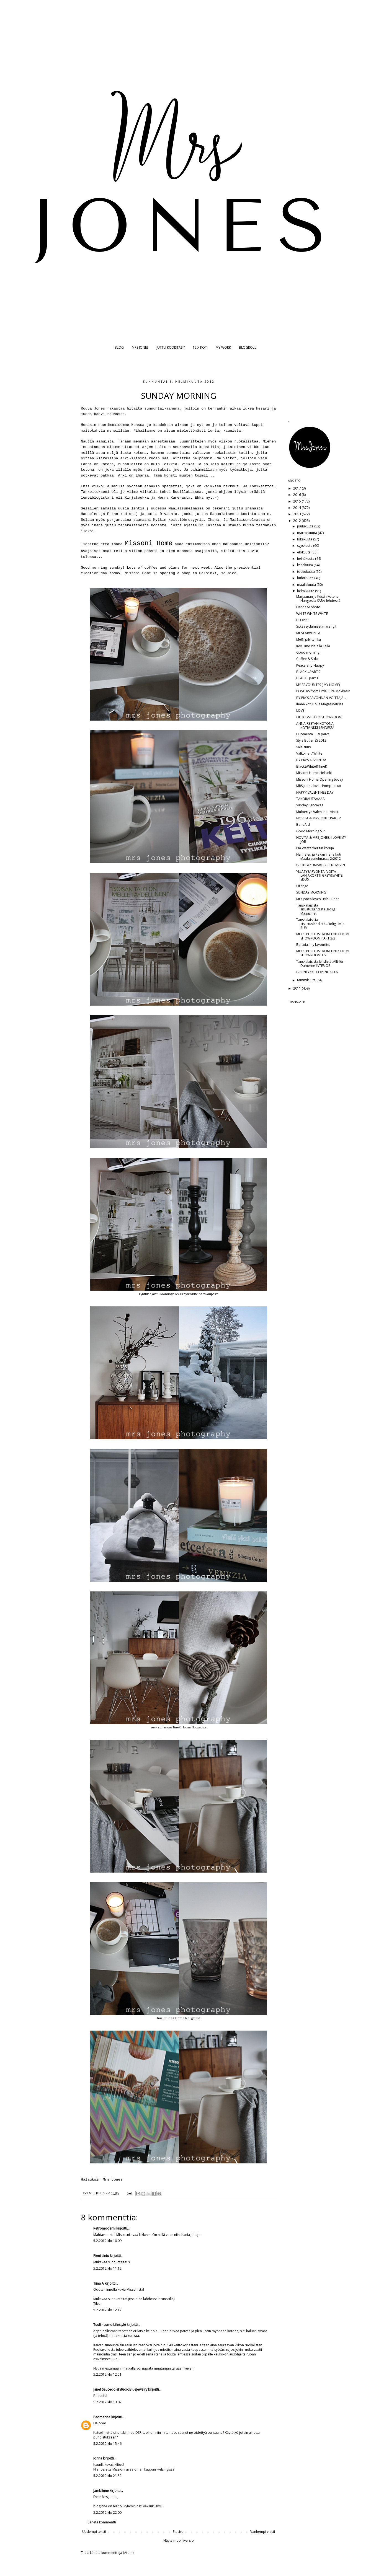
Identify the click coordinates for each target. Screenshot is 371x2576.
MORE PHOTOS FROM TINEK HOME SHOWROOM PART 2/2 (323, 936)
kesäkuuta (305, 565)
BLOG (119, 347)
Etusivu (178, 2531)
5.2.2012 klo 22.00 (107, 2512)
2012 (297, 520)
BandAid (303, 824)
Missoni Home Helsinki (314, 772)
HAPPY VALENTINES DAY (315, 792)
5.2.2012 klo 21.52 (107, 2475)
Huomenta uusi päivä (312, 734)
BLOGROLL (247, 347)
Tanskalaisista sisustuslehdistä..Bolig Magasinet (315, 909)
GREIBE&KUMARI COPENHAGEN (320, 865)
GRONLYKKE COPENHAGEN (317, 972)
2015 (297, 501)
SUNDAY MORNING (311, 892)
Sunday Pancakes (309, 805)
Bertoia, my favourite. (313, 944)
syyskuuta (305, 545)
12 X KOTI (200, 347)
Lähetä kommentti (102, 2522)
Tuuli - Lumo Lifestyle (109, 2324)
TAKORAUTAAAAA (310, 798)
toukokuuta (306, 571)
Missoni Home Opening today (319, 779)
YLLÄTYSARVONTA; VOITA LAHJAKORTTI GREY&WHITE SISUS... (319, 875)
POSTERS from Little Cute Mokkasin (323, 691)
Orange (302, 886)
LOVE (300, 710)
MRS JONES (140, 347)
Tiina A (98, 2283)
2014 (297, 507)
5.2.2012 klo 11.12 (107, 2268)
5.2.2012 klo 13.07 (107, 2402)
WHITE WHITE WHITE (312, 613)
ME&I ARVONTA (308, 633)
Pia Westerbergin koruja (315, 848)
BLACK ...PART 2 (308, 671)
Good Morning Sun (311, 831)
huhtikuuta (305, 578)
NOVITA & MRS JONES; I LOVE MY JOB (321, 839)
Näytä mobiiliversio (178, 2540)
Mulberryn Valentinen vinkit (317, 811)
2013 (297, 514)
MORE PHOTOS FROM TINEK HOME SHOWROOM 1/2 (323, 953)
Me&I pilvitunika (308, 639)
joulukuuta (305, 526)
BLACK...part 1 (307, 678)
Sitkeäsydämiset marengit (316, 626)
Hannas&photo (308, 607)
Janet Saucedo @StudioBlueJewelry (120, 2389)
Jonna (97, 2458)
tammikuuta (306, 980)
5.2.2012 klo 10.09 (107, 2240)
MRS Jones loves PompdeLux (318, 785)
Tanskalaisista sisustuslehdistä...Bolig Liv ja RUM (320, 923)
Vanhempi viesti (262, 2531)
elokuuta (304, 552)
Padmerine (101, 2417)
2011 (297, 988)
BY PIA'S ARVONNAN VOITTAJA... (321, 697)
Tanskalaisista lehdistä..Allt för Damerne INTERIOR (320, 963)
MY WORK (223, 347)
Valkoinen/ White (309, 753)
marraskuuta (307, 532)
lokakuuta (305, 539)
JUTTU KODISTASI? (170, 347)
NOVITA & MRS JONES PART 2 (318, 818)
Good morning (308, 652)
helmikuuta (306, 591)
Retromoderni (104, 2228)
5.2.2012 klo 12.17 (107, 2310)
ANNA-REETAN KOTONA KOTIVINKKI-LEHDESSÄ (315, 725)
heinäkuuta (306, 558)
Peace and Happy (310, 665)
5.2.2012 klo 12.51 (107, 2374)
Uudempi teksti (94, 2531)
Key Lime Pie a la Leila (313, 646)
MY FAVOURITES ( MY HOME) (318, 684)
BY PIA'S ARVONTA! (311, 760)
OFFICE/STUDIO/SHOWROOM (319, 717)
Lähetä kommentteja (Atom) (111, 2552)
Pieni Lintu (101, 2255)
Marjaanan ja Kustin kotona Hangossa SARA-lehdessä (318, 598)
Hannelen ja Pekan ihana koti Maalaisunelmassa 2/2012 (318, 856)
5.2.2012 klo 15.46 (107, 2443)
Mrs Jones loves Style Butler (317, 899)
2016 (297, 494)
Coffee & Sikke (307, 658)
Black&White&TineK (311, 766)
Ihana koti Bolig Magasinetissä (319, 704)
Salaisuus (303, 747)
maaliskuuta (307, 584)
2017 (297, 488)
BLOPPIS (302, 620)
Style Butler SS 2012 (311, 740)
